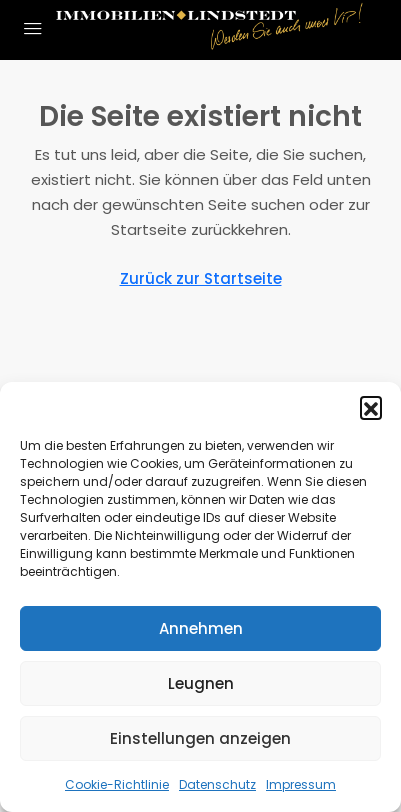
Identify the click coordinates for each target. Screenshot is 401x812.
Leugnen (201, 683)
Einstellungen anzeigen (200, 738)
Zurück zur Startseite (201, 278)
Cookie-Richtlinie (117, 784)
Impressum (301, 784)
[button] (371, 407)
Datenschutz (217, 784)
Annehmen (201, 628)
